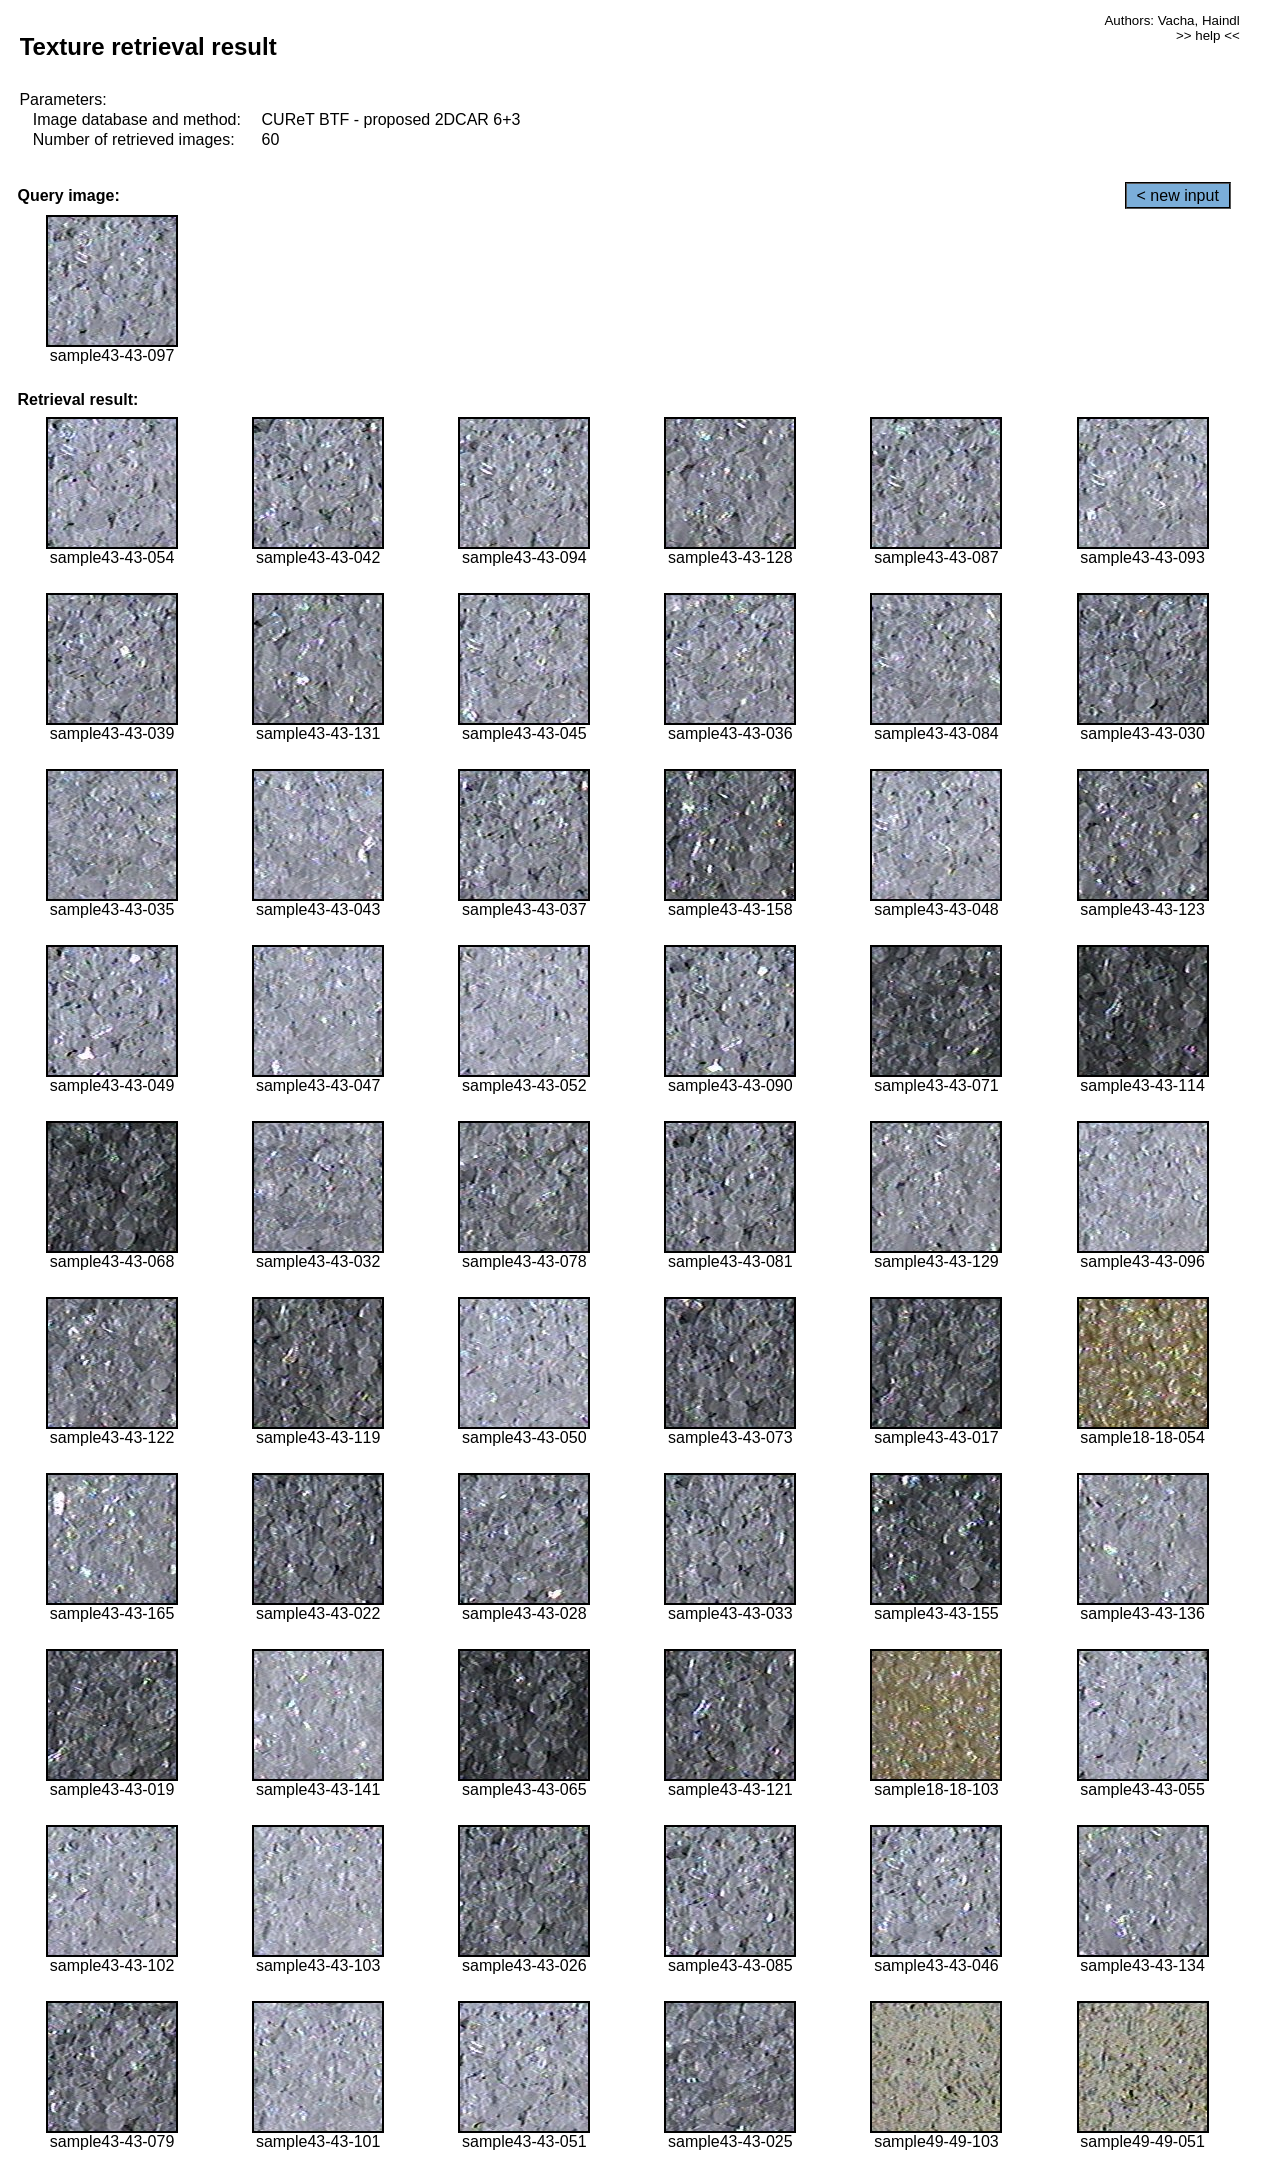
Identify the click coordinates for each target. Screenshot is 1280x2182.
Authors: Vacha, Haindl (1171, 20)
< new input (1178, 195)
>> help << (1208, 35)
